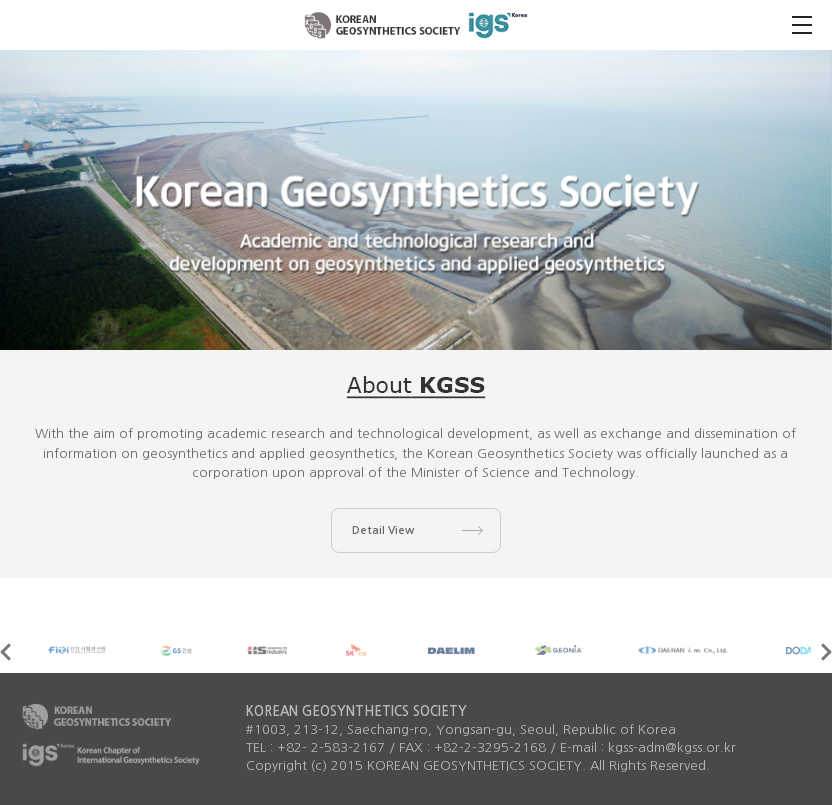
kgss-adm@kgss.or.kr (672, 747)
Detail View (383, 530)
